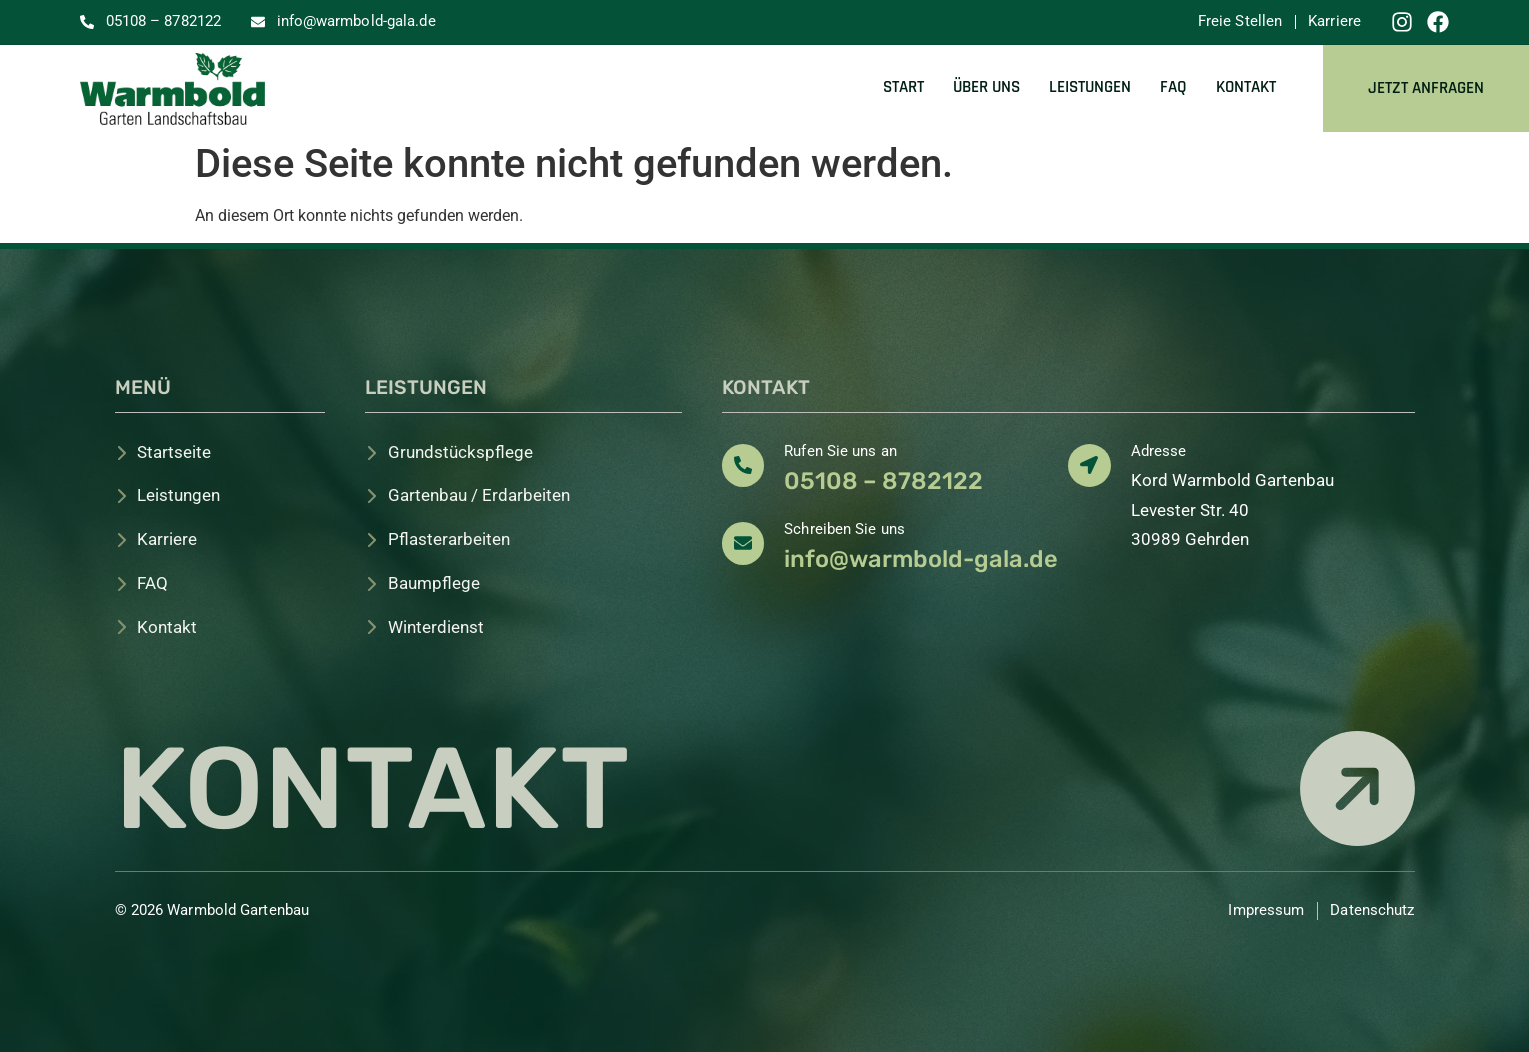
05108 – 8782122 (883, 481)
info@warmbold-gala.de (921, 559)
